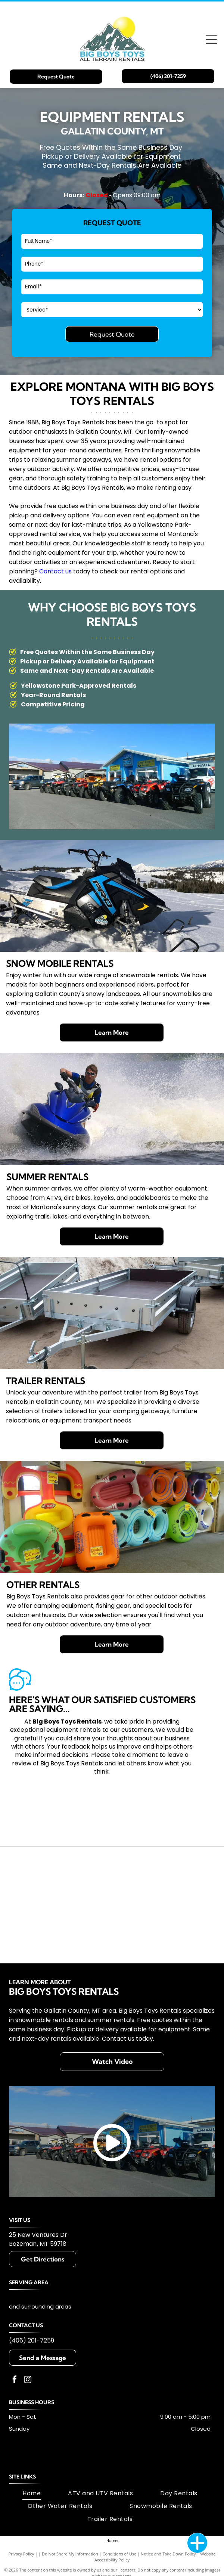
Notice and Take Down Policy (168, 2554)
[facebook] (14, 2380)
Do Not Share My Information (70, 2554)
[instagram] (27, 2380)
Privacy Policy (21, 2554)
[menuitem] (31, 2493)
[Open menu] (211, 39)
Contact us (55, 571)
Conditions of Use (120, 2554)
